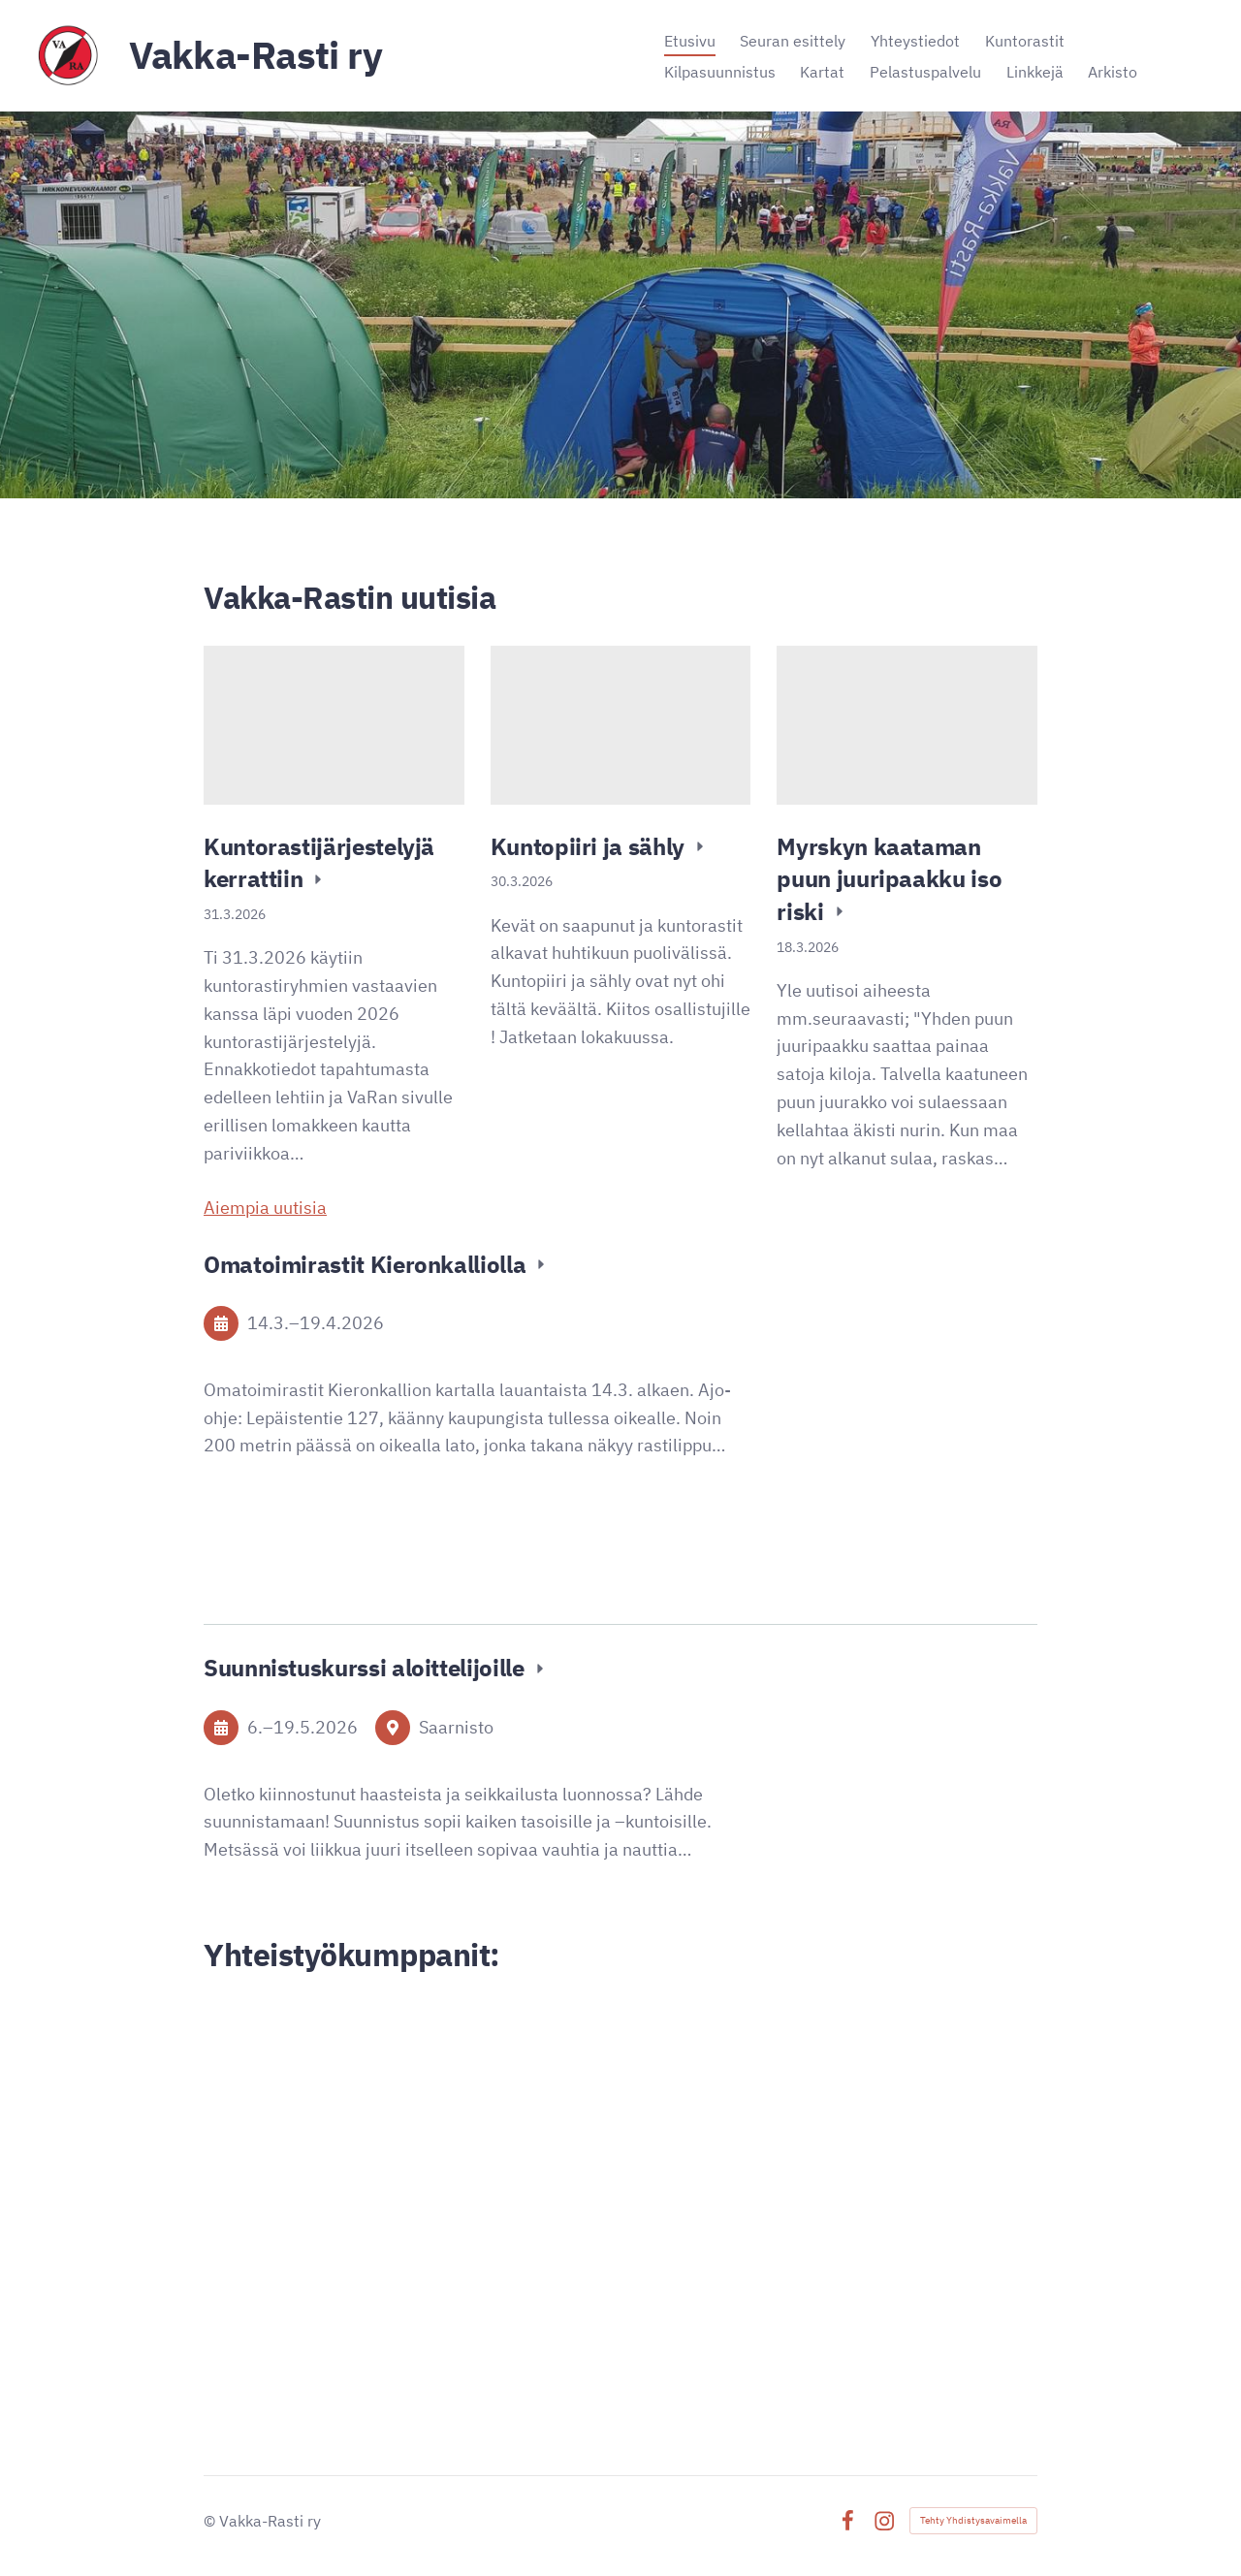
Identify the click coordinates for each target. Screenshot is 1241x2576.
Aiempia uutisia (265, 1207)
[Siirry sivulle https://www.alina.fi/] (405, 2187)
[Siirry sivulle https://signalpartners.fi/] (835, 2309)
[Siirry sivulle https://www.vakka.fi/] (406, 2062)
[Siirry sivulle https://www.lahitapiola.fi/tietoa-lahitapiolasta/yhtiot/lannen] (835, 2119)
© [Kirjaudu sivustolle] (211, 2520)
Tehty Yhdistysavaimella (973, 2520)
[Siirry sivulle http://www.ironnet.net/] (406, 2274)
